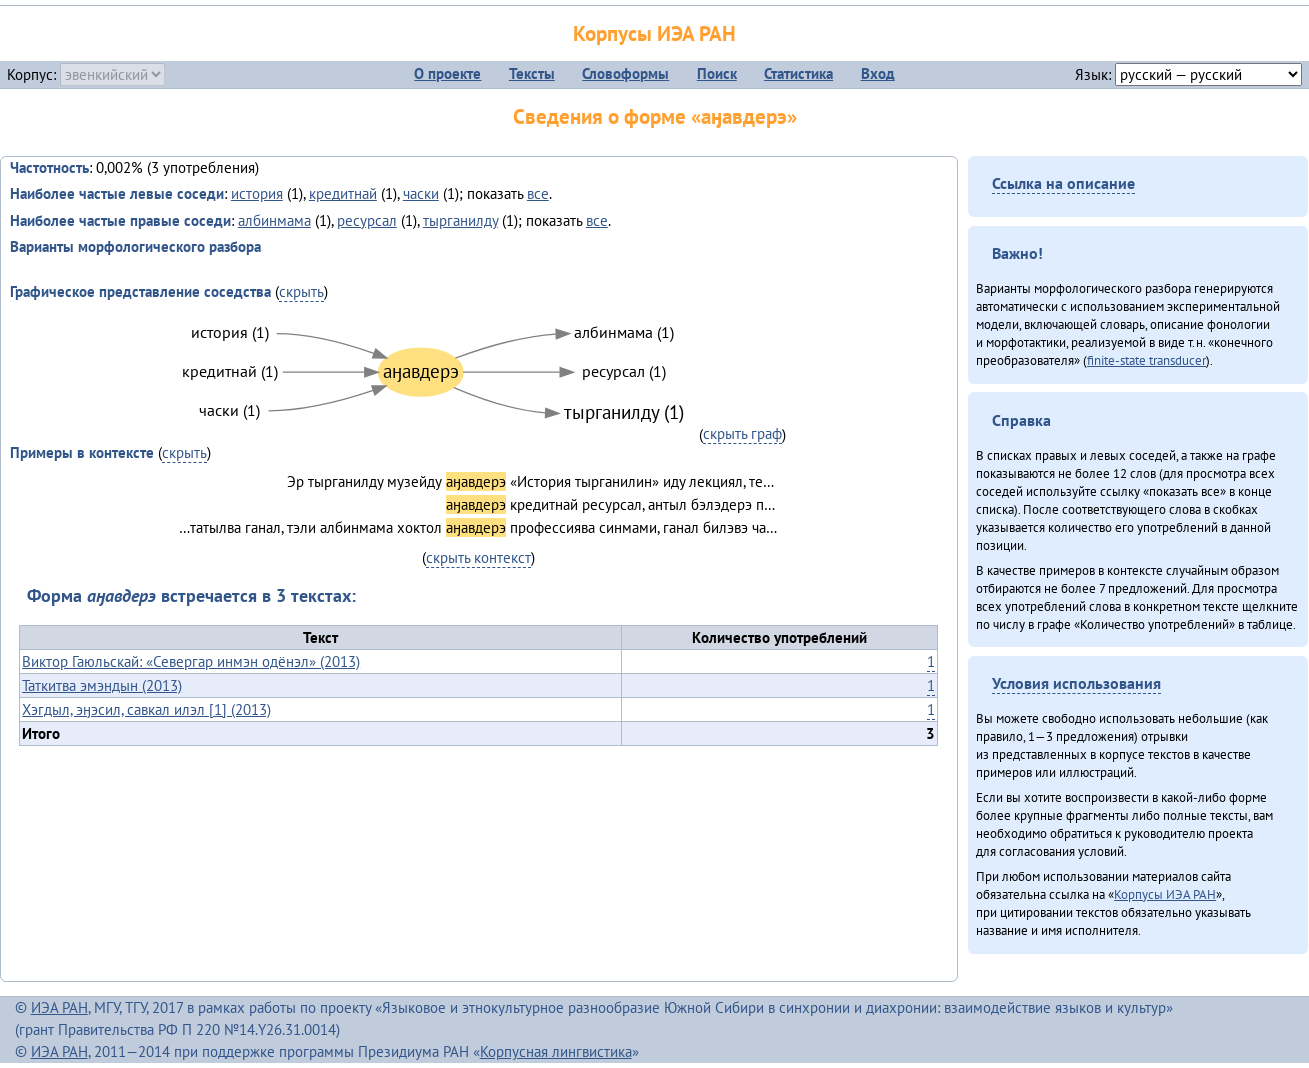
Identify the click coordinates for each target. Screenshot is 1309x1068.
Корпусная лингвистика (556, 1051)
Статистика (798, 73)
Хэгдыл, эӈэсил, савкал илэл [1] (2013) (146, 709)
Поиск (717, 73)
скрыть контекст (478, 557)
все (538, 193)
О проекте (447, 73)
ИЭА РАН (59, 1007)
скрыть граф (742, 433)
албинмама (274, 220)
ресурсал (367, 220)
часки (421, 193)
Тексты (532, 73)
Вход (878, 73)
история (257, 193)
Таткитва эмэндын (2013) (102, 685)
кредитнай (343, 193)
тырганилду (460, 220)
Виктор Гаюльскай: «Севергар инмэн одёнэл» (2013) (191, 661)
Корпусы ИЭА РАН (654, 33)
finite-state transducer (1146, 360)
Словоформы (625, 73)
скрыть (301, 291)
